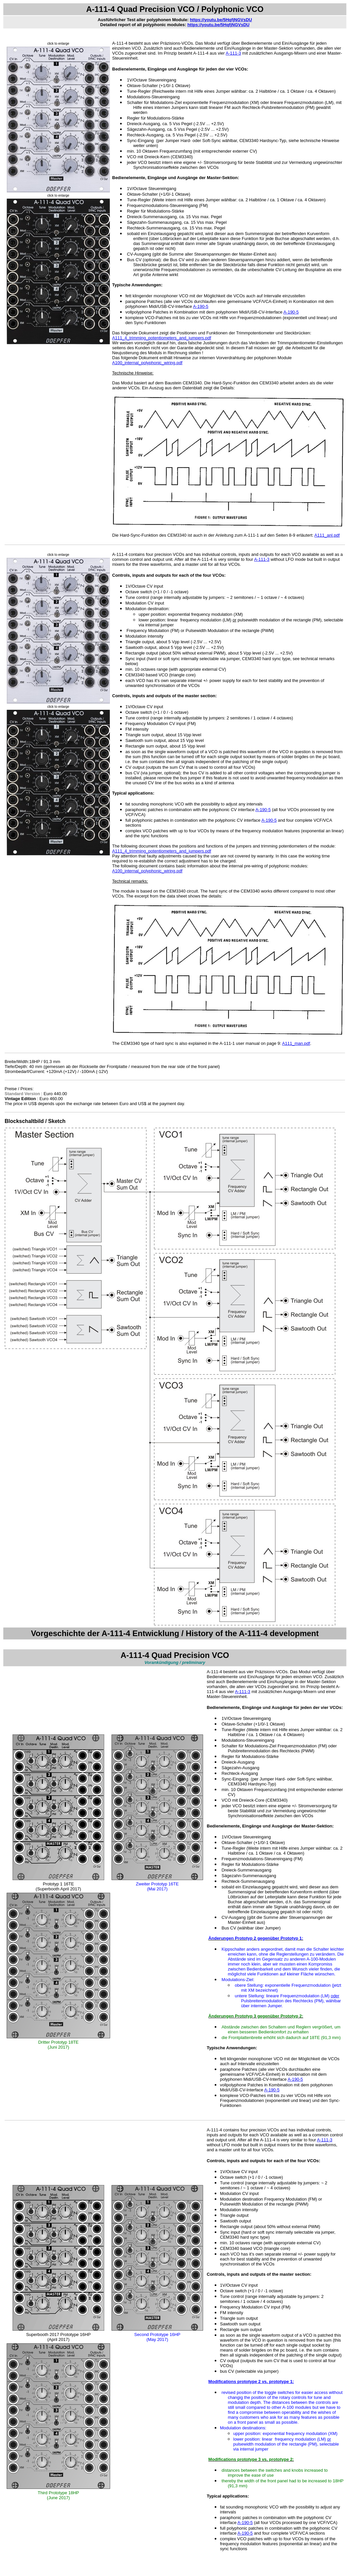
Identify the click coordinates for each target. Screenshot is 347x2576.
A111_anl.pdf (327, 535)
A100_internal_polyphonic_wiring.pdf (147, 362)
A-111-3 (233, 53)
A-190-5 (200, 306)
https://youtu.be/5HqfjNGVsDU (221, 19)
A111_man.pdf (296, 1043)
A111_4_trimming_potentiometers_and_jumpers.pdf (161, 337)
